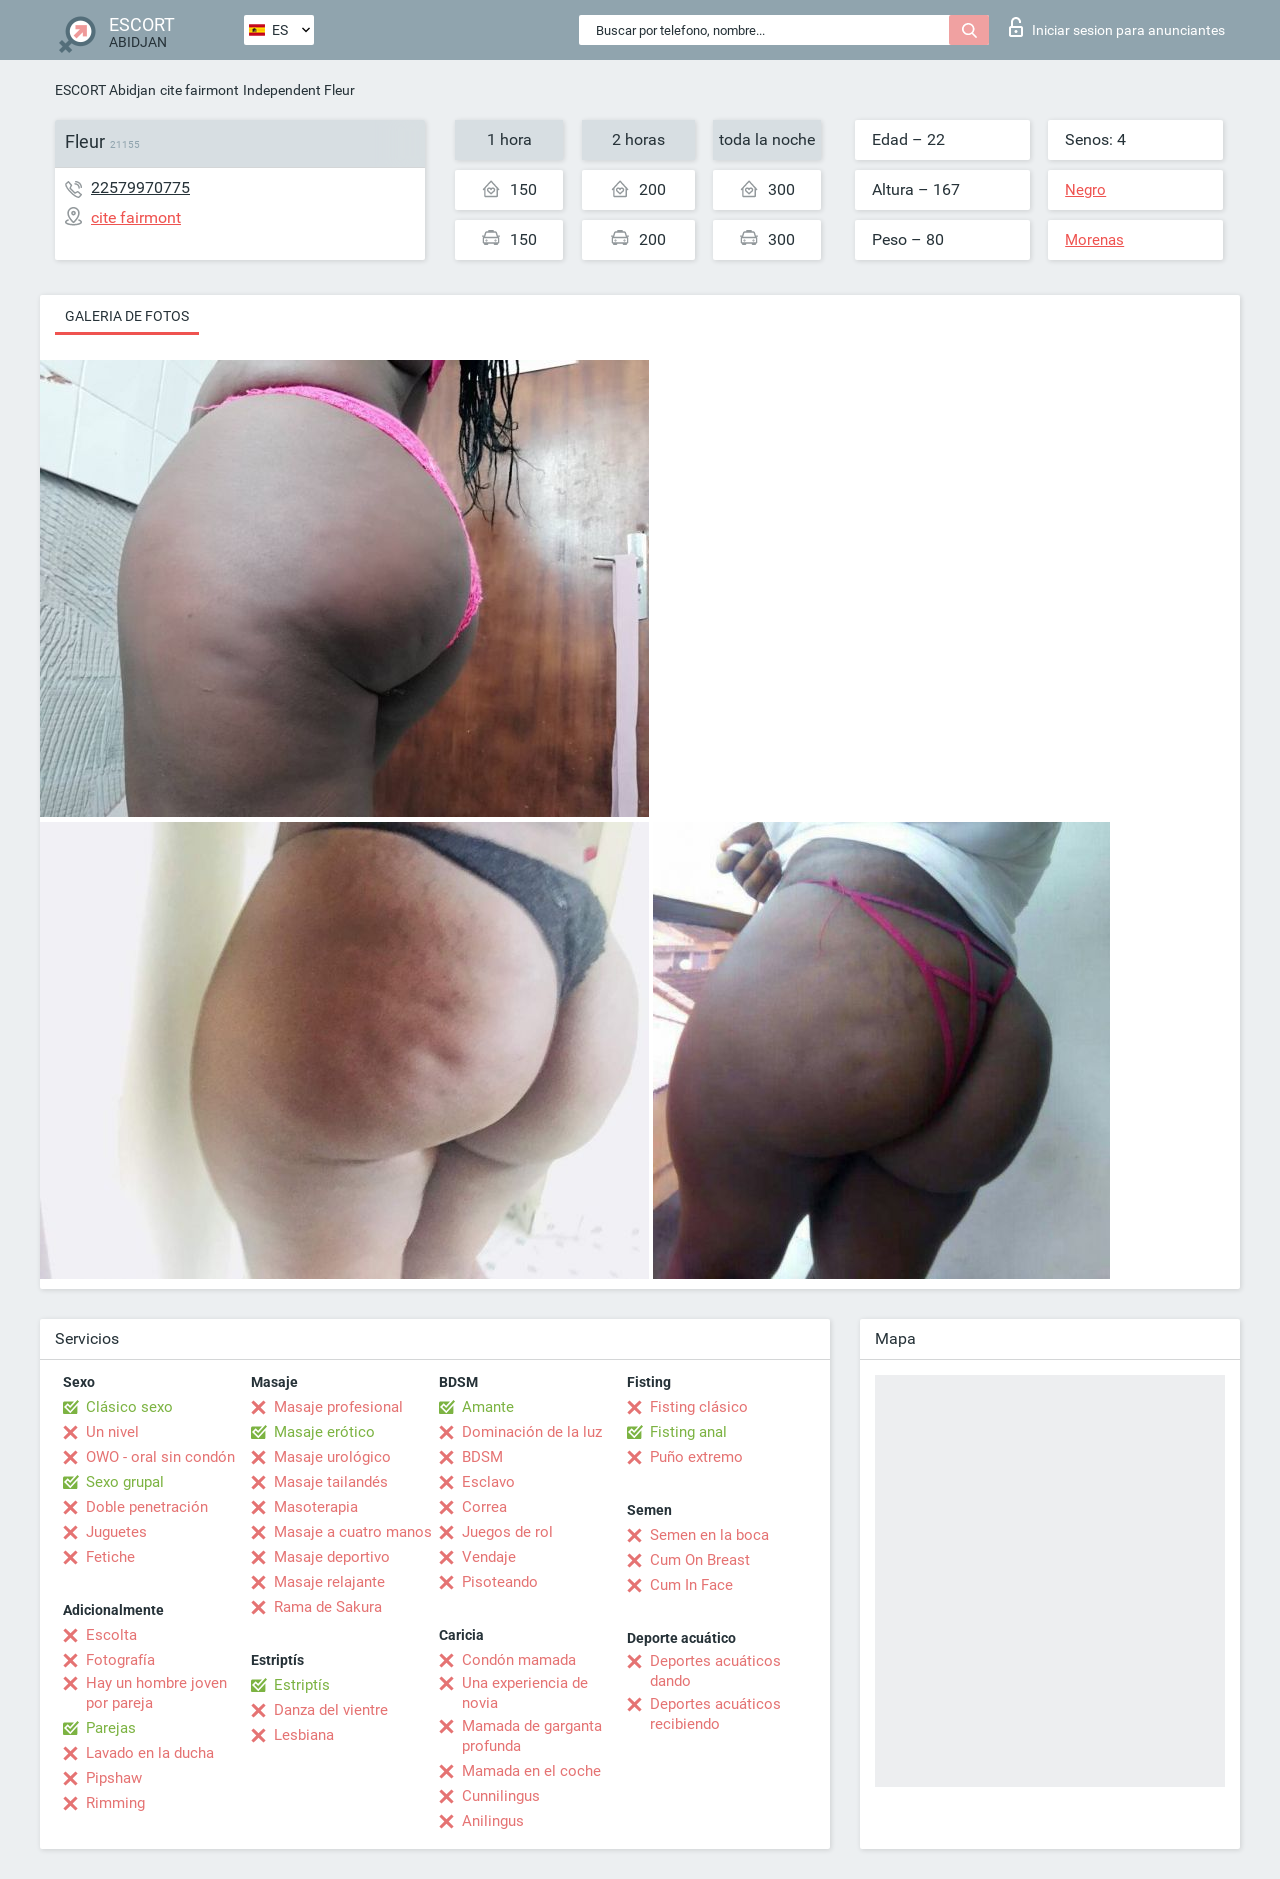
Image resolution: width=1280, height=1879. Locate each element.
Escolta (111, 1635)
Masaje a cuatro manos (353, 1532)
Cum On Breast (700, 1560)
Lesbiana (304, 1735)
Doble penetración (147, 1507)
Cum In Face (691, 1585)
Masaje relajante (329, 1582)
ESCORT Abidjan (105, 90)
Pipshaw (114, 1778)
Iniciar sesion (1117, 27)
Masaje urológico (332, 1457)
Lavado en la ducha (150, 1753)
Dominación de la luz (532, 1432)
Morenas (1094, 240)
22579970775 (140, 187)
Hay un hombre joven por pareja (156, 1693)
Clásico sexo (129, 1407)
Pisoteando (500, 1582)
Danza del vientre (331, 1710)
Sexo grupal (125, 1482)
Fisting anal (688, 1432)
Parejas (111, 1728)
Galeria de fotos (127, 316)
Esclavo (488, 1482)
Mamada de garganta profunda (532, 1736)
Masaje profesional (338, 1407)
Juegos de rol (507, 1532)
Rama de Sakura (328, 1607)
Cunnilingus (501, 1796)
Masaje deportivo (332, 1557)
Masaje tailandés (331, 1482)
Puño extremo (696, 1457)
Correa (484, 1507)
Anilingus (493, 1821)
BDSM (482, 1457)
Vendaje (489, 1557)
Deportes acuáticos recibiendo (715, 1714)
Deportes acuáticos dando (715, 1671)
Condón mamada (519, 1660)
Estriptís (302, 1685)
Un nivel (112, 1432)
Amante (488, 1407)
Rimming (115, 1803)
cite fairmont (199, 90)
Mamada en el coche (531, 1771)
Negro (1085, 190)
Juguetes (116, 1532)
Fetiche (110, 1557)
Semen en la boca (709, 1535)
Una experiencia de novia (525, 1693)
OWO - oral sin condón (160, 1457)
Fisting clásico (699, 1407)
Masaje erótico (324, 1432)
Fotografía (120, 1660)
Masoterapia (316, 1507)
